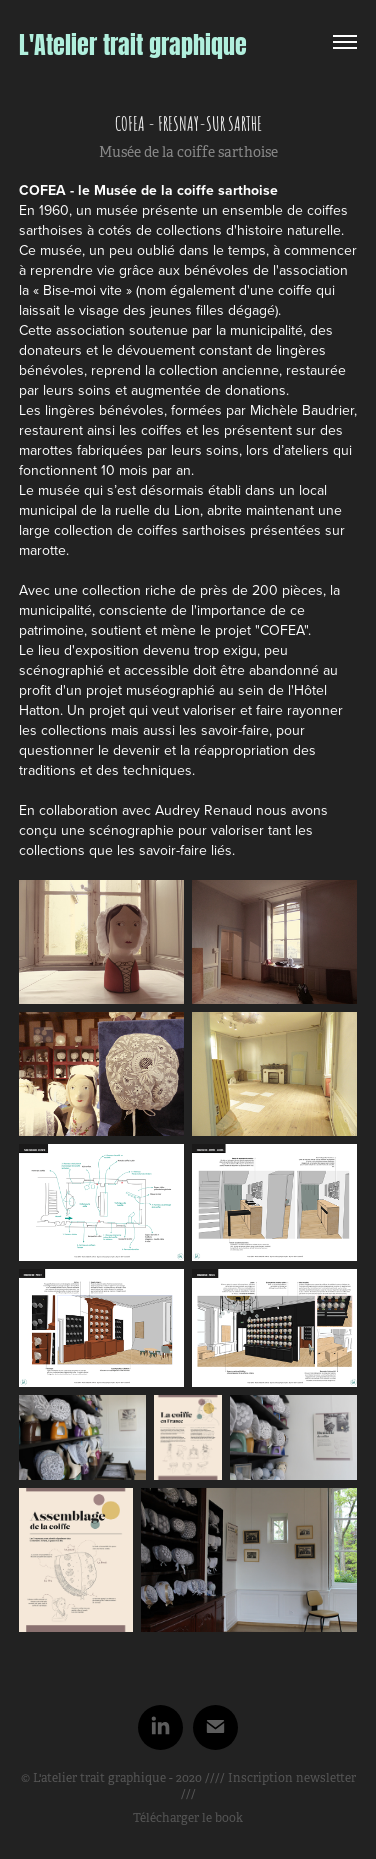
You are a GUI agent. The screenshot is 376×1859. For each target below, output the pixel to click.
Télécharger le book (188, 1818)
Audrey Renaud (203, 810)
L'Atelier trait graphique (133, 42)
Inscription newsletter (292, 1778)
